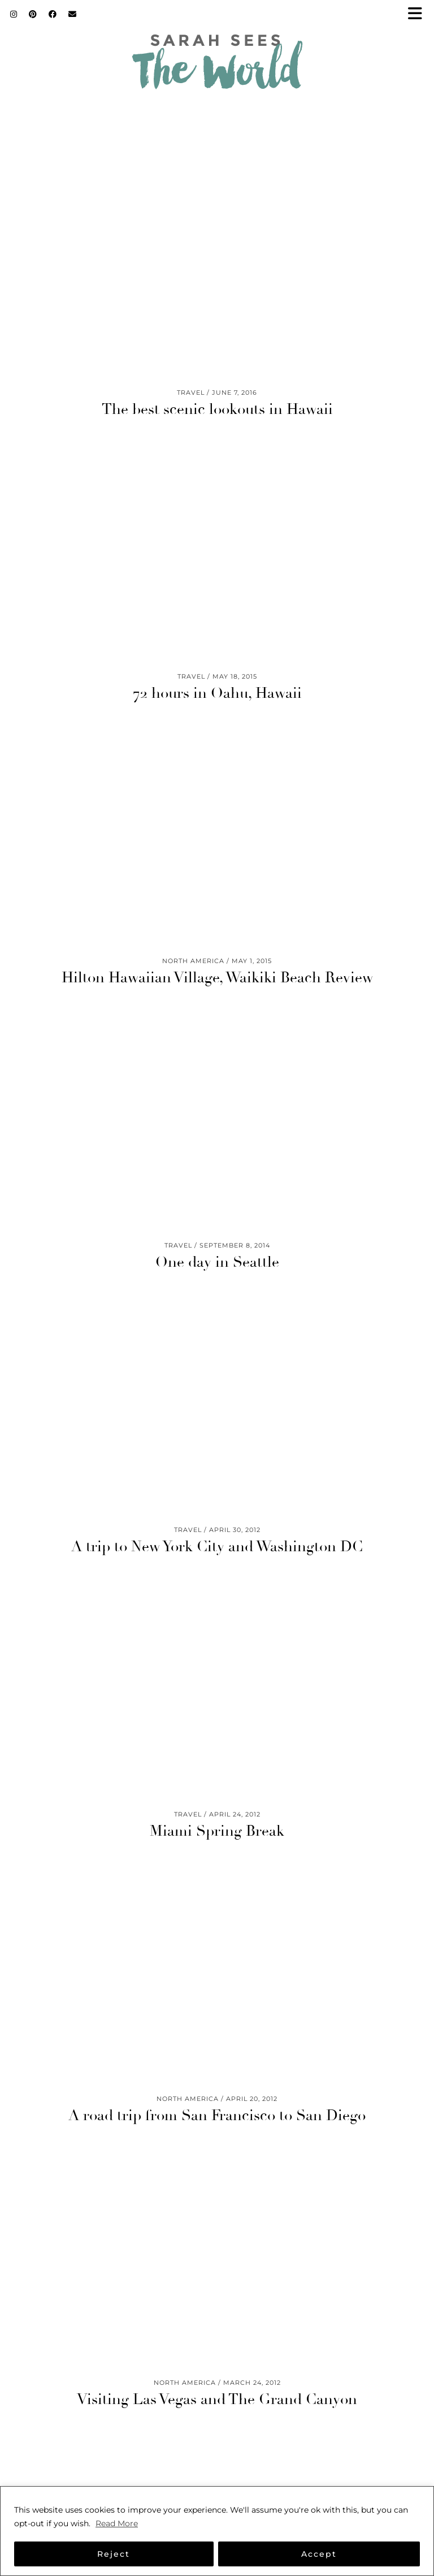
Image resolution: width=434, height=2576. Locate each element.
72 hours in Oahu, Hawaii (217, 693)
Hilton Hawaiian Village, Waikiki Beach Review (217, 978)
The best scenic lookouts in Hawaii (217, 409)
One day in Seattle (217, 1262)
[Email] (72, 14)
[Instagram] (14, 14)
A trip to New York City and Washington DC (217, 1547)
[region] (217, 2531)
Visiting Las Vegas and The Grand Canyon (217, 2400)
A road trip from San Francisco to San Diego (217, 2116)
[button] (418, 14)
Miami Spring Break (217, 1831)
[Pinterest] (33, 14)
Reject (113, 2554)
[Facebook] (53, 14)
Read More (117, 2523)
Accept (319, 2554)
